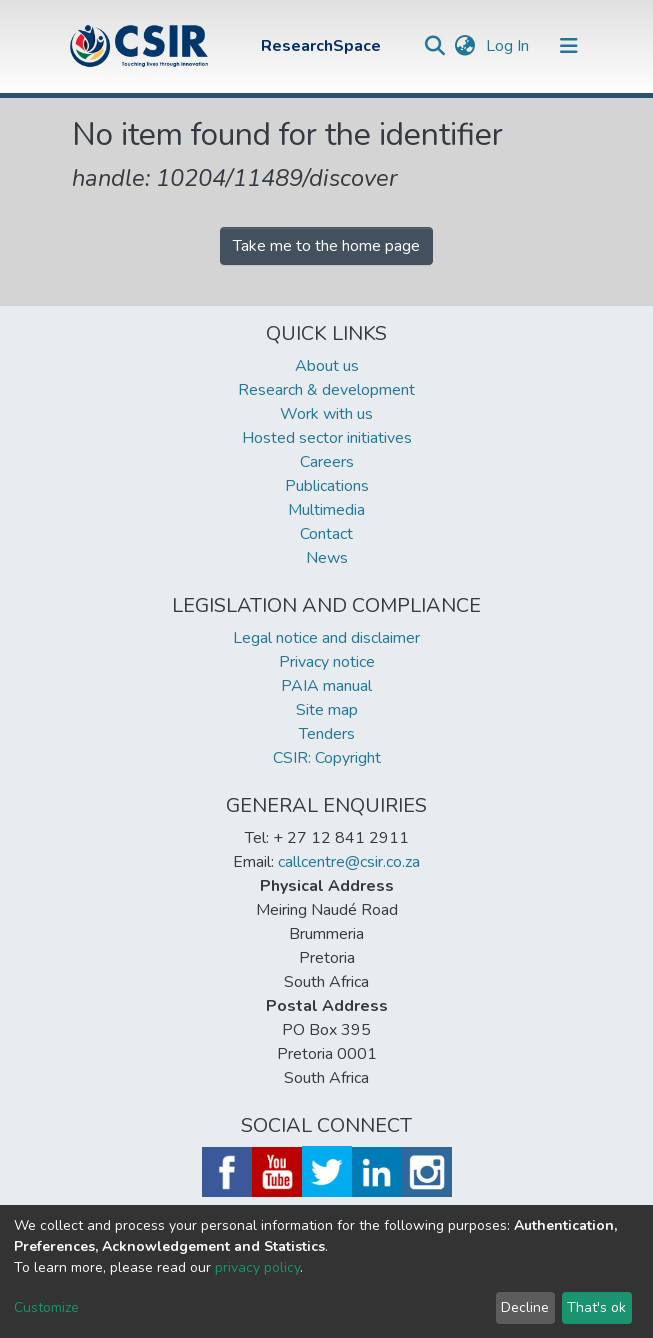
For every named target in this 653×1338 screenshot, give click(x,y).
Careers (327, 462)
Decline (525, 1307)
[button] (465, 46)
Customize (46, 1307)
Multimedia (326, 510)
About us (327, 366)
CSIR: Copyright (327, 758)
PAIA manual (326, 686)
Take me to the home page (326, 246)
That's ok (596, 1307)
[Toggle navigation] (569, 46)
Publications (327, 486)
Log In (509, 46)
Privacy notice (327, 662)
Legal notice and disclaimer (326, 638)
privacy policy (257, 1267)
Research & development (326, 390)
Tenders (327, 734)
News (327, 558)
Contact (326, 534)
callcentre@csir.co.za (349, 862)
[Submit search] (435, 46)
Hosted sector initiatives (327, 438)
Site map (327, 710)
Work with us (326, 414)
